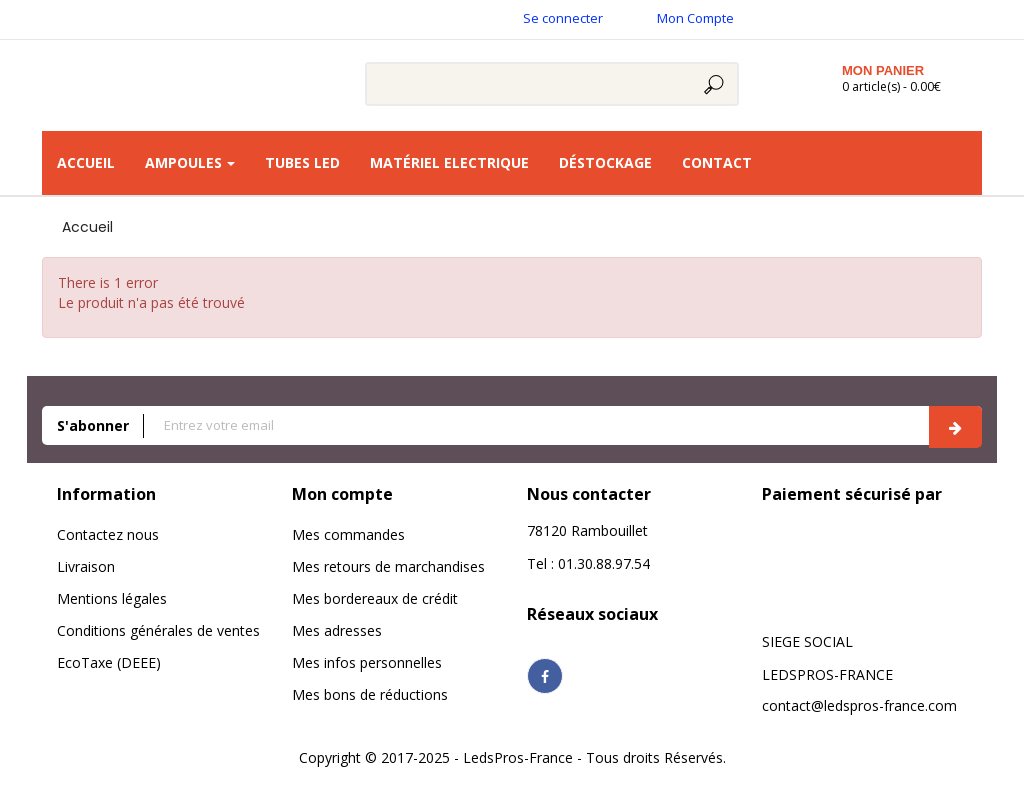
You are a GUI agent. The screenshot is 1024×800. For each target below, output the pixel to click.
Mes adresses (337, 630)
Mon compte (342, 494)
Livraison (86, 566)
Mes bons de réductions (370, 694)
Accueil (87, 227)
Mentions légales (112, 598)
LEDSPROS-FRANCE (827, 674)
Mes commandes (348, 534)
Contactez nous (108, 534)
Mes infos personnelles (367, 662)
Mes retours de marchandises (388, 566)
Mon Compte (695, 18)
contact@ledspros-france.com (859, 705)
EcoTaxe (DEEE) (109, 662)
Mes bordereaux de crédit (375, 598)
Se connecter (563, 18)
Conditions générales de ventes (158, 630)
